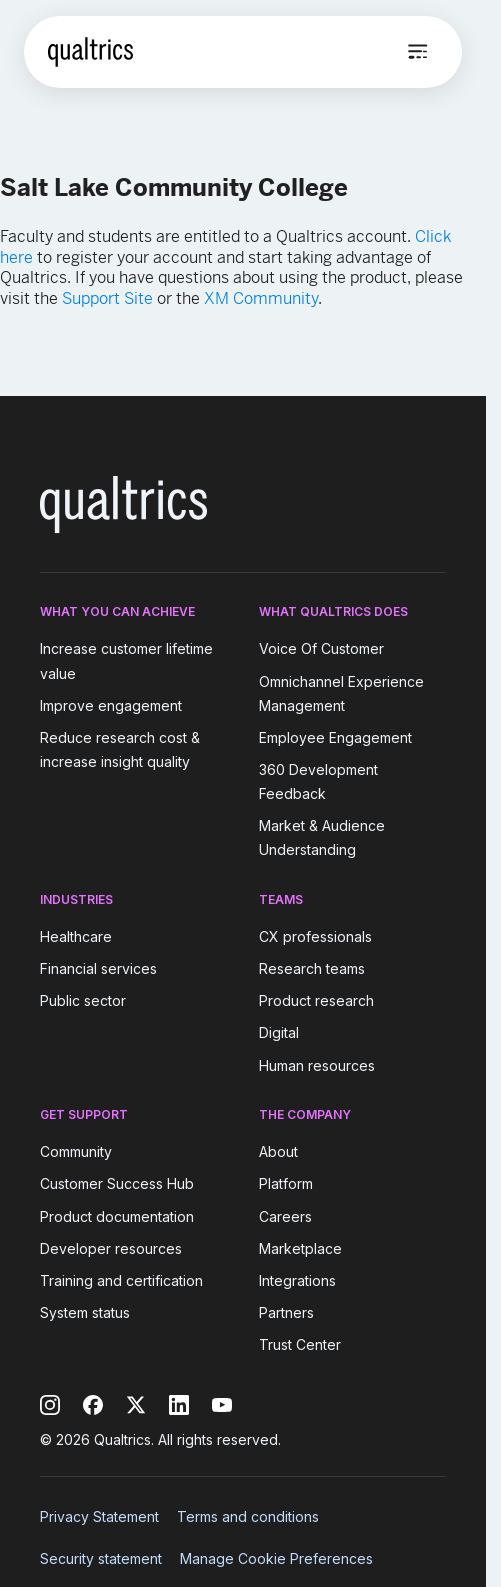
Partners (286, 1312)
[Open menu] (418, 52)
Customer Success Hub (117, 1184)
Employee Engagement (335, 737)
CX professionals (315, 936)
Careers (285, 1216)
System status (85, 1312)
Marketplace (300, 1248)
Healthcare (76, 936)
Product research (316, 1000)
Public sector (83, 1000)
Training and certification (121, 1280)
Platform (286, 1184)
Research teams (312, 968)
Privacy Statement (99, 1516)
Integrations (297, 1280)
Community (76, 1151)
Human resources (317, 1065)
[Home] (90, 52)
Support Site (107, 298)
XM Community (261, 298)
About (278, 1151)
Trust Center (300, 1344)
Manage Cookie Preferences (276, 1558)
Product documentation (117, 1216)
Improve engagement (111, 705)
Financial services (98, 968)
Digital (279, 1033)
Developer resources (111, 1248)
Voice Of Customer (321, 649)
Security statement (101, 1558)
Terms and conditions (248, 1516)
